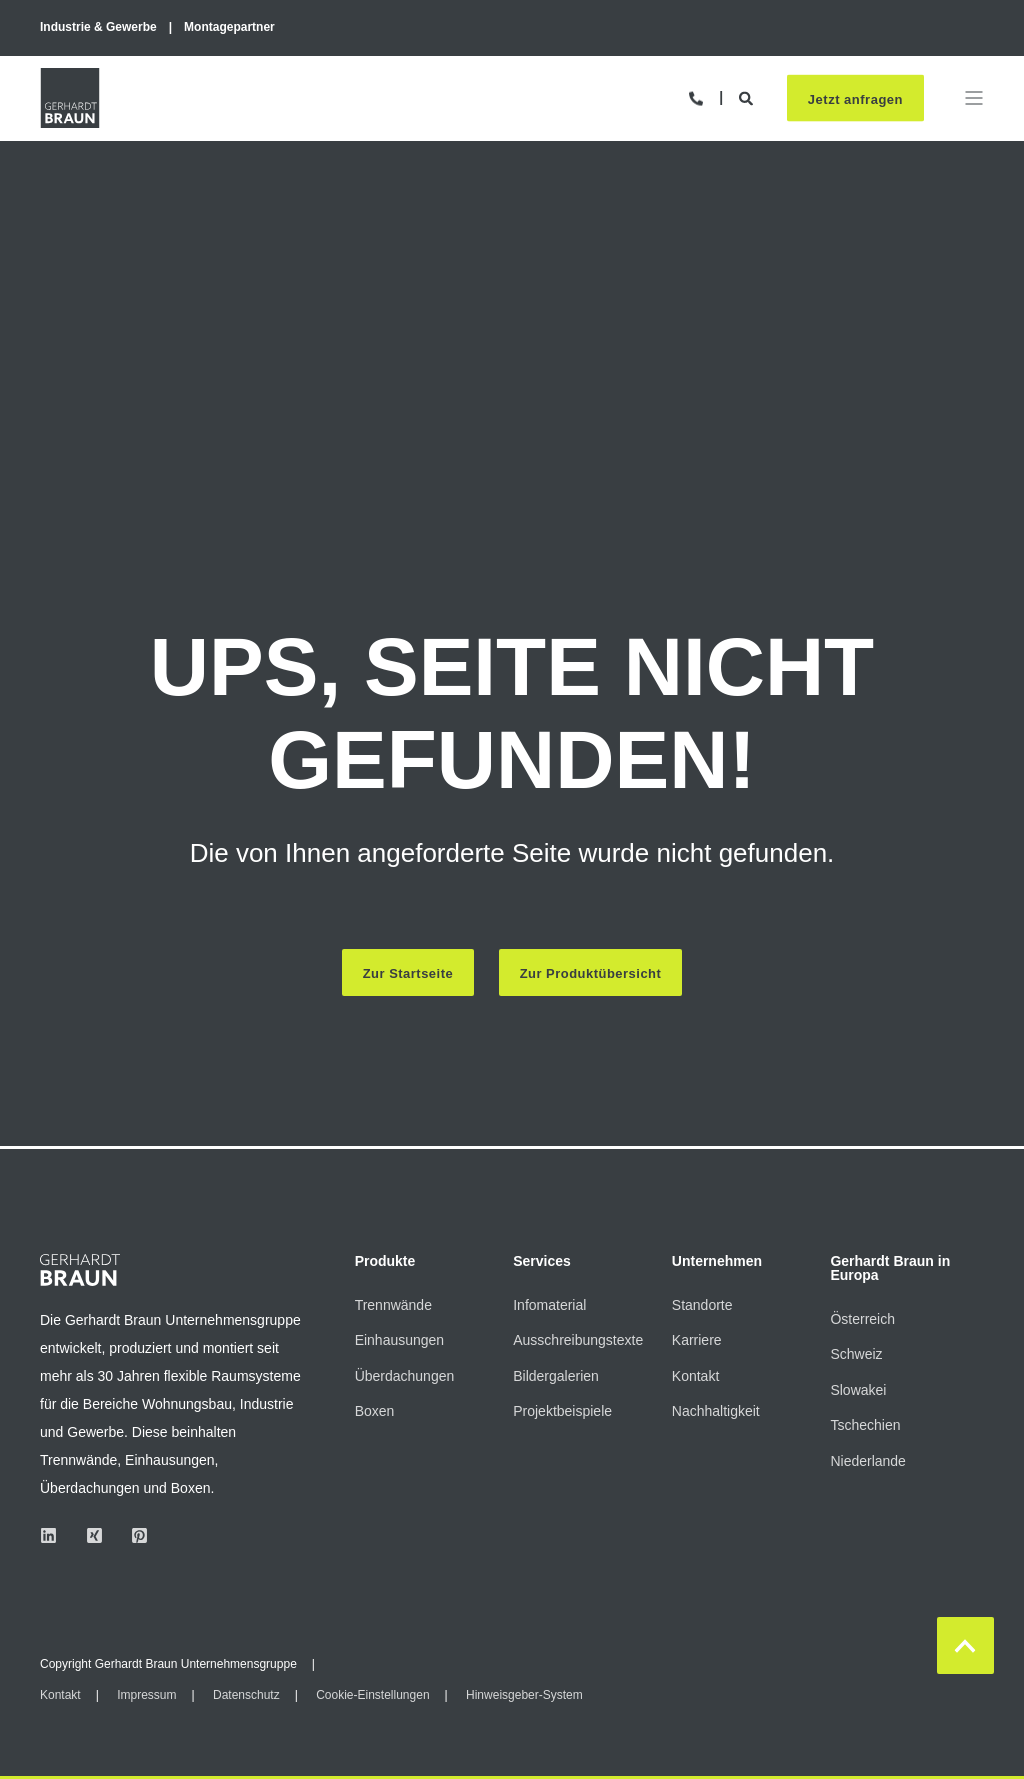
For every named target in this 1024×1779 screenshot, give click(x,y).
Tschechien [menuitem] (865, 1426)
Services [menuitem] (542, 1261)
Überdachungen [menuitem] (405, 1376)
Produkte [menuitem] (385, 1261)
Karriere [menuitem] (697, 1340)
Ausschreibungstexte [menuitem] (578, 1340)
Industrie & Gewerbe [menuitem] (98, 27)
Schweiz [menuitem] (856, 1354)
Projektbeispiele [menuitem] (562, 1412)
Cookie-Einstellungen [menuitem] (372, 1695)
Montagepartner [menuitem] (229, 27)
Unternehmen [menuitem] (717, 1261)
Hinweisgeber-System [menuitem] (524, 1695)
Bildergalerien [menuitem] (556, 1376)
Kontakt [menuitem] (695, 1376)
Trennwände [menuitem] (393, 1305)
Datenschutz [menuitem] (246, 1695)
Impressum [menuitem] (146, 1695)
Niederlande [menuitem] (868, 1461)
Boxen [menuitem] (375, 1412)
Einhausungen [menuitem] (400, 1340)
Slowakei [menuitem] (858, 1390)
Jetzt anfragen (855, 100)
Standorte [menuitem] (702, 1305)
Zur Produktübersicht (591, 973)
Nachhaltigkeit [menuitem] (716, 1412)
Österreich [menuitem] (862, 1319)
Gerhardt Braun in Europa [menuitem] (890, 1268)
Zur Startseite (407, 973)
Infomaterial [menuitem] (549, 1305)
